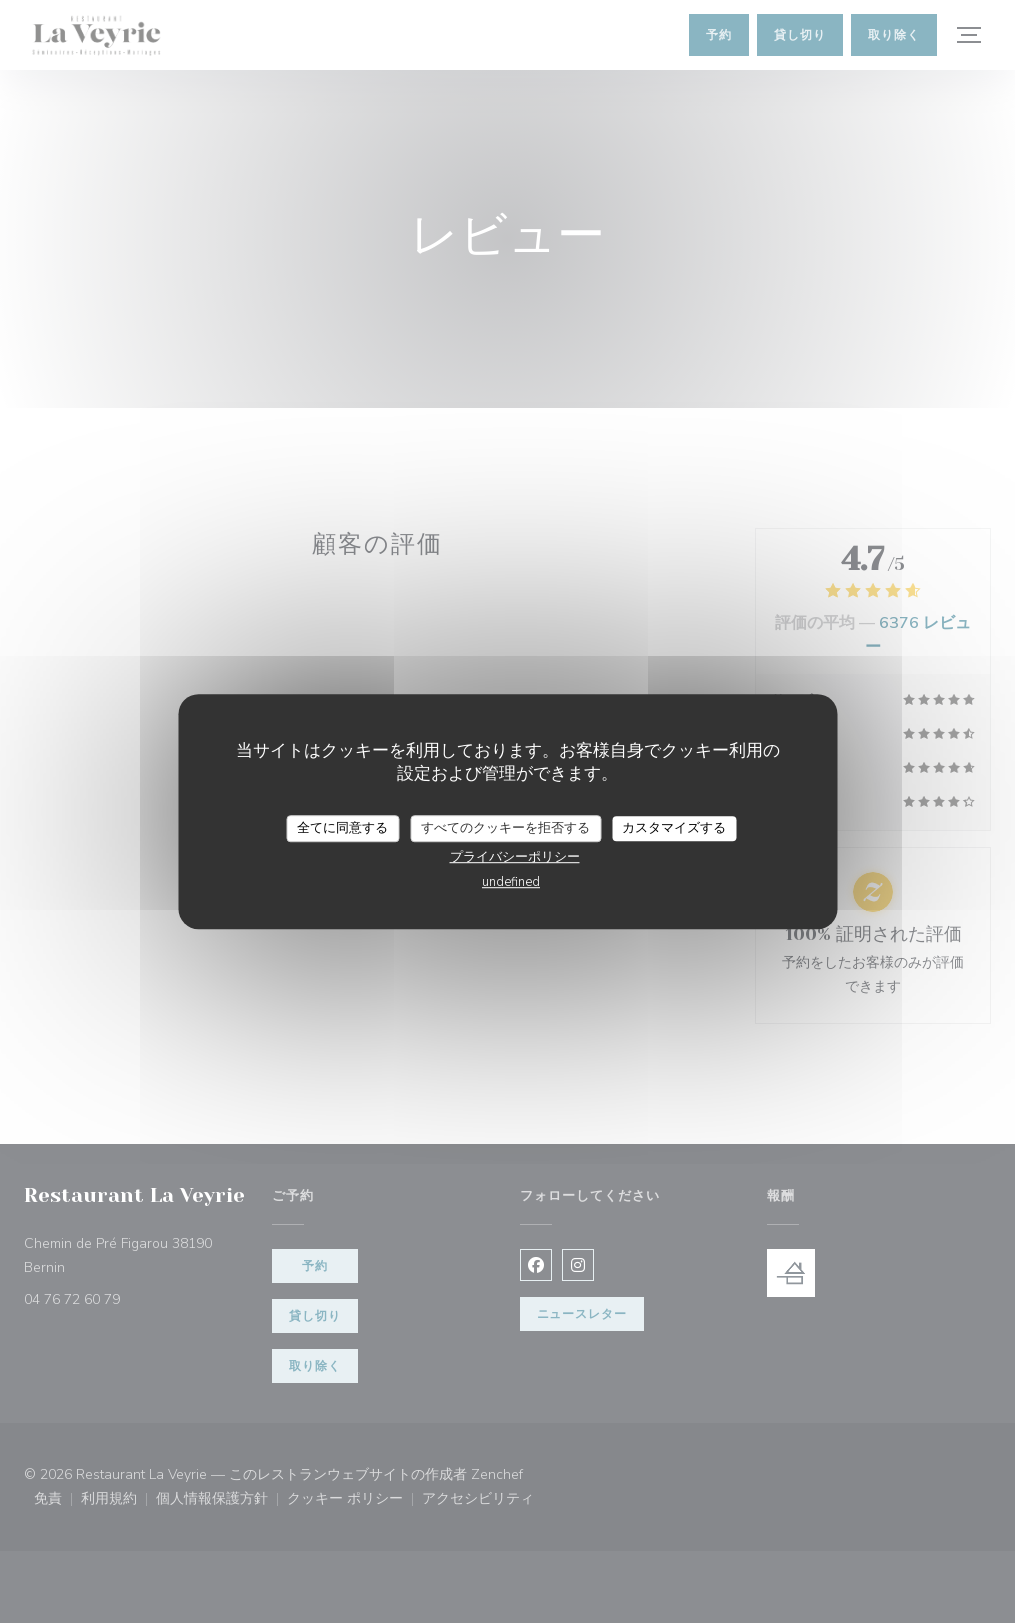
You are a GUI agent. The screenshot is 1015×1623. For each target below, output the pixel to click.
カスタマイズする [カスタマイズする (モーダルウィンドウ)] (674, 828)
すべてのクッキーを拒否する (505, 828)
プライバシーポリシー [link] (515, 857)
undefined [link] (511, 882)
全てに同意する (342, 828)
